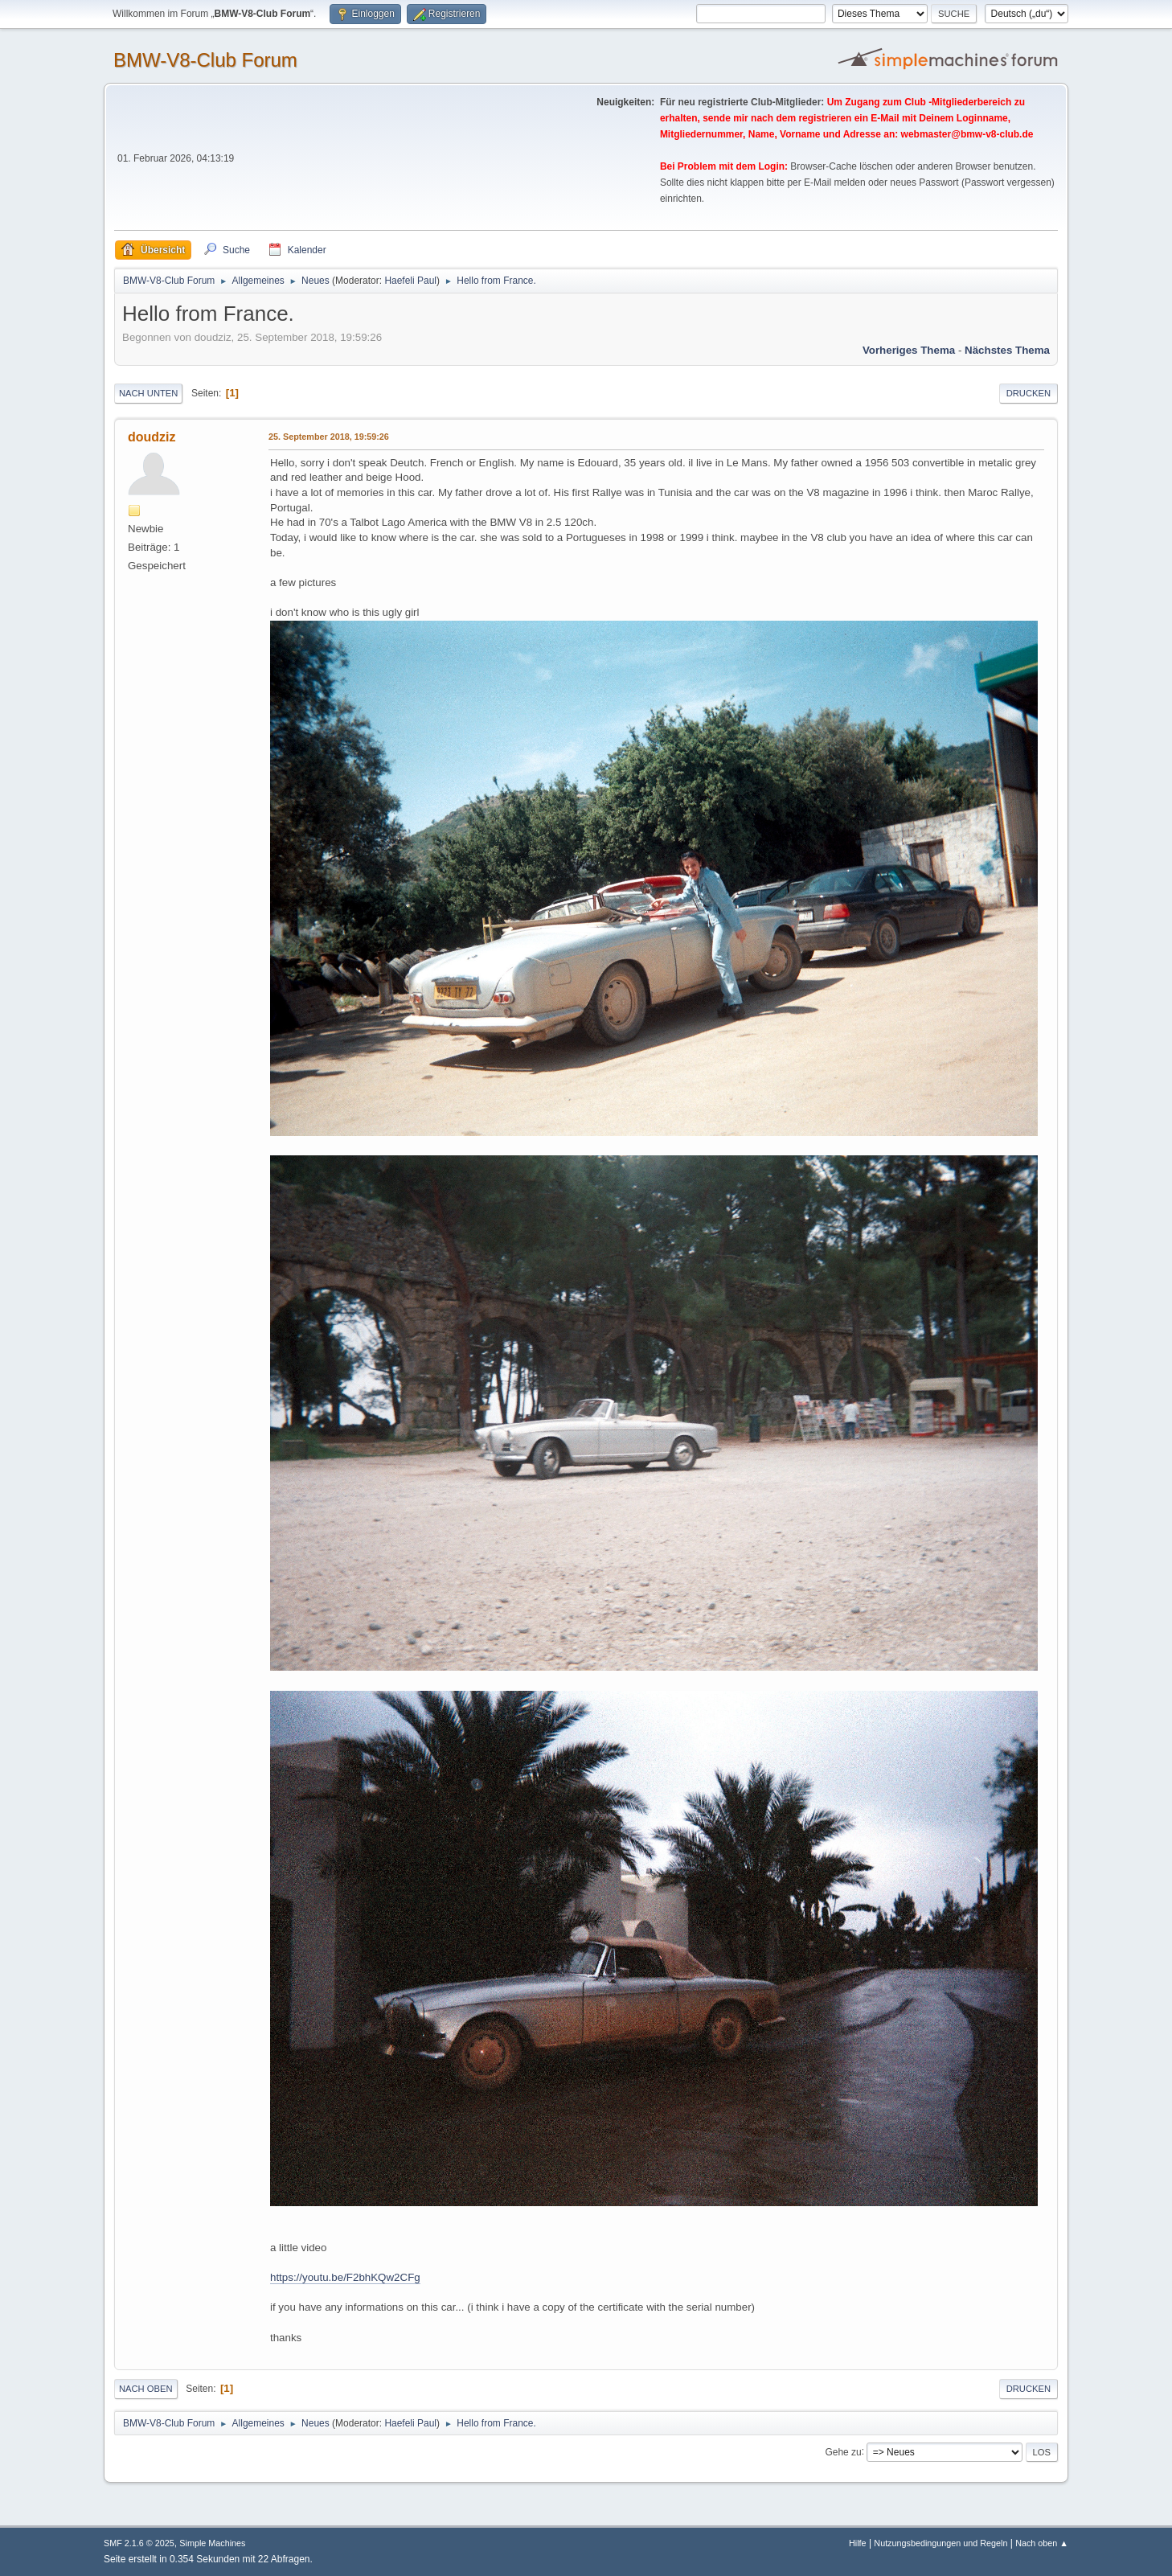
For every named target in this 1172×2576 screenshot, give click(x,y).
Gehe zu (843, 2451)
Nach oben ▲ (1041, 2543)
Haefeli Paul (410, 280)
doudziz (151, 437)
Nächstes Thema (1007, 350)
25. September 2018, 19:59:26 (328, 436)
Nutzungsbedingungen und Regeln (940, 2543)
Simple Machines (212, 2543)
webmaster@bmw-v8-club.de (967, 134)
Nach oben (146, 2388)
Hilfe (858, 2543)
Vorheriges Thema (909, 350)
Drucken (1028, 393)
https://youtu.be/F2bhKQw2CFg (345, 2277)
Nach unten (148, 393)
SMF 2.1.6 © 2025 (139, 2543)
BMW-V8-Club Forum (205, 60)
